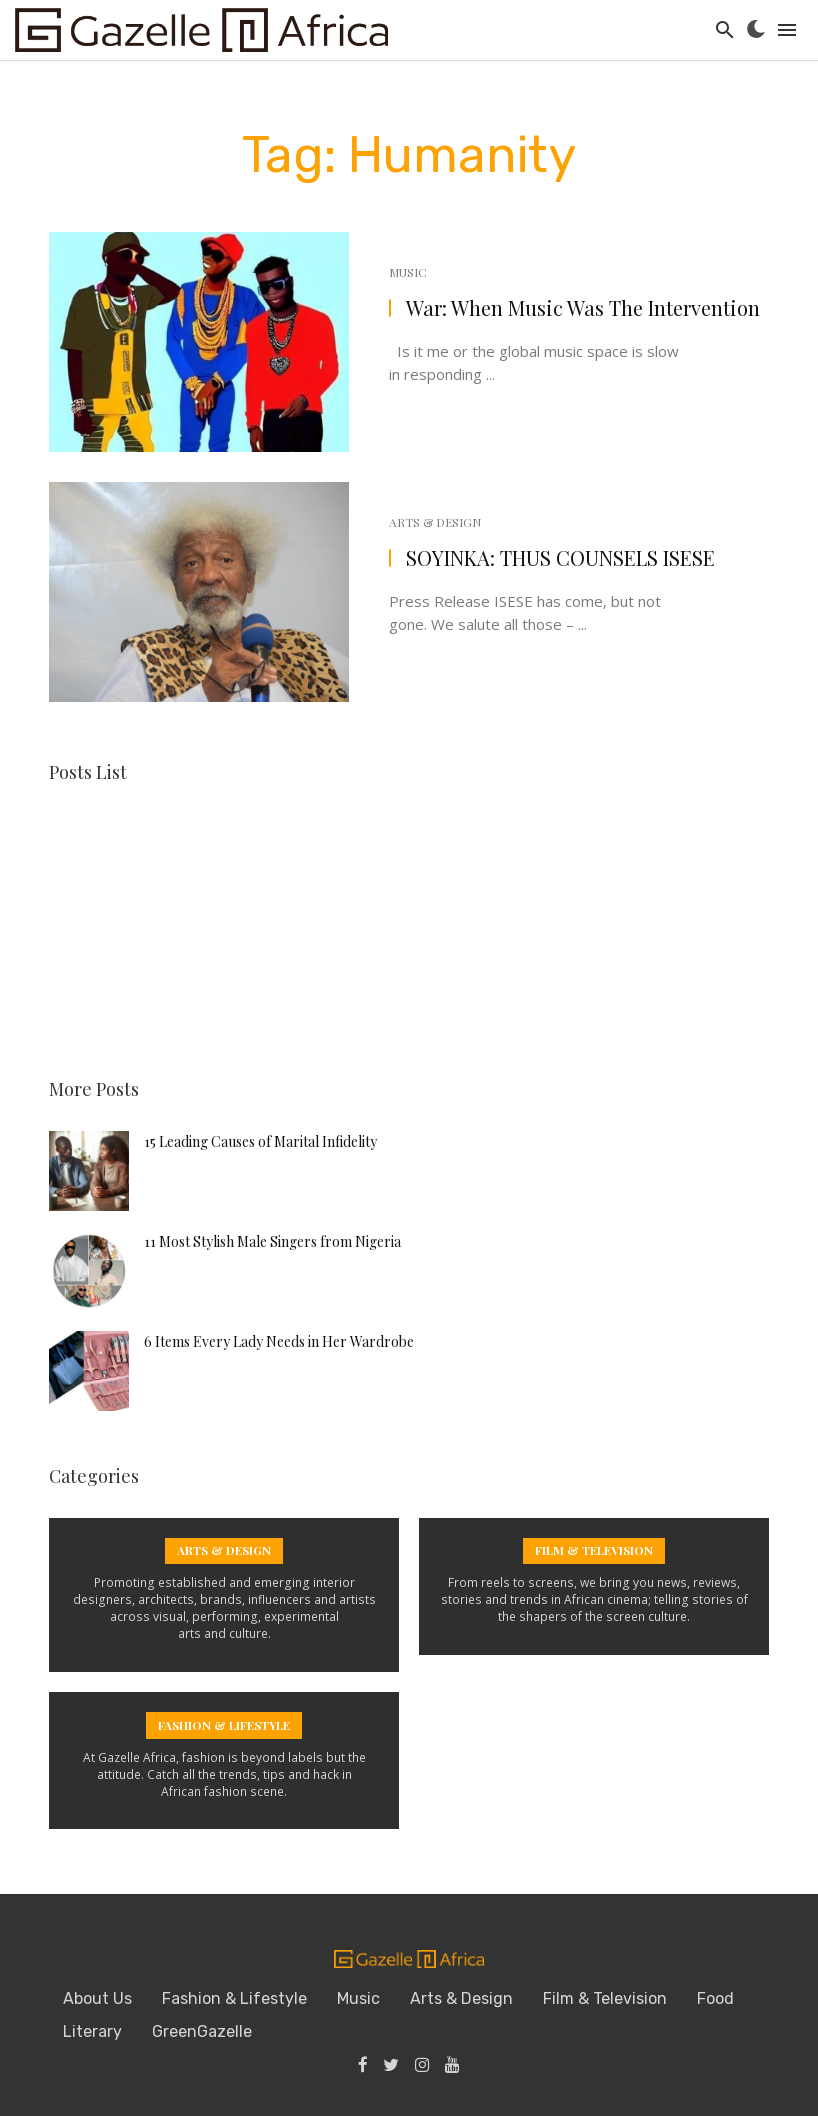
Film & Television (605, 1997)
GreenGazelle (202, 2030)
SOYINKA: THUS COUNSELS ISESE (560, 557)
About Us (97, 1997)
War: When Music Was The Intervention (583, 307)
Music (408, 272)
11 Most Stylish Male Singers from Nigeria (272, 1239)
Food (715, 1997)
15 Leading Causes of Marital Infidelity (260, 1139)
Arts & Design (435, 522)
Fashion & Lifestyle (234, 1997)
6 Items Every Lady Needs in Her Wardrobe (279, 1339)
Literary (92, 2030)
